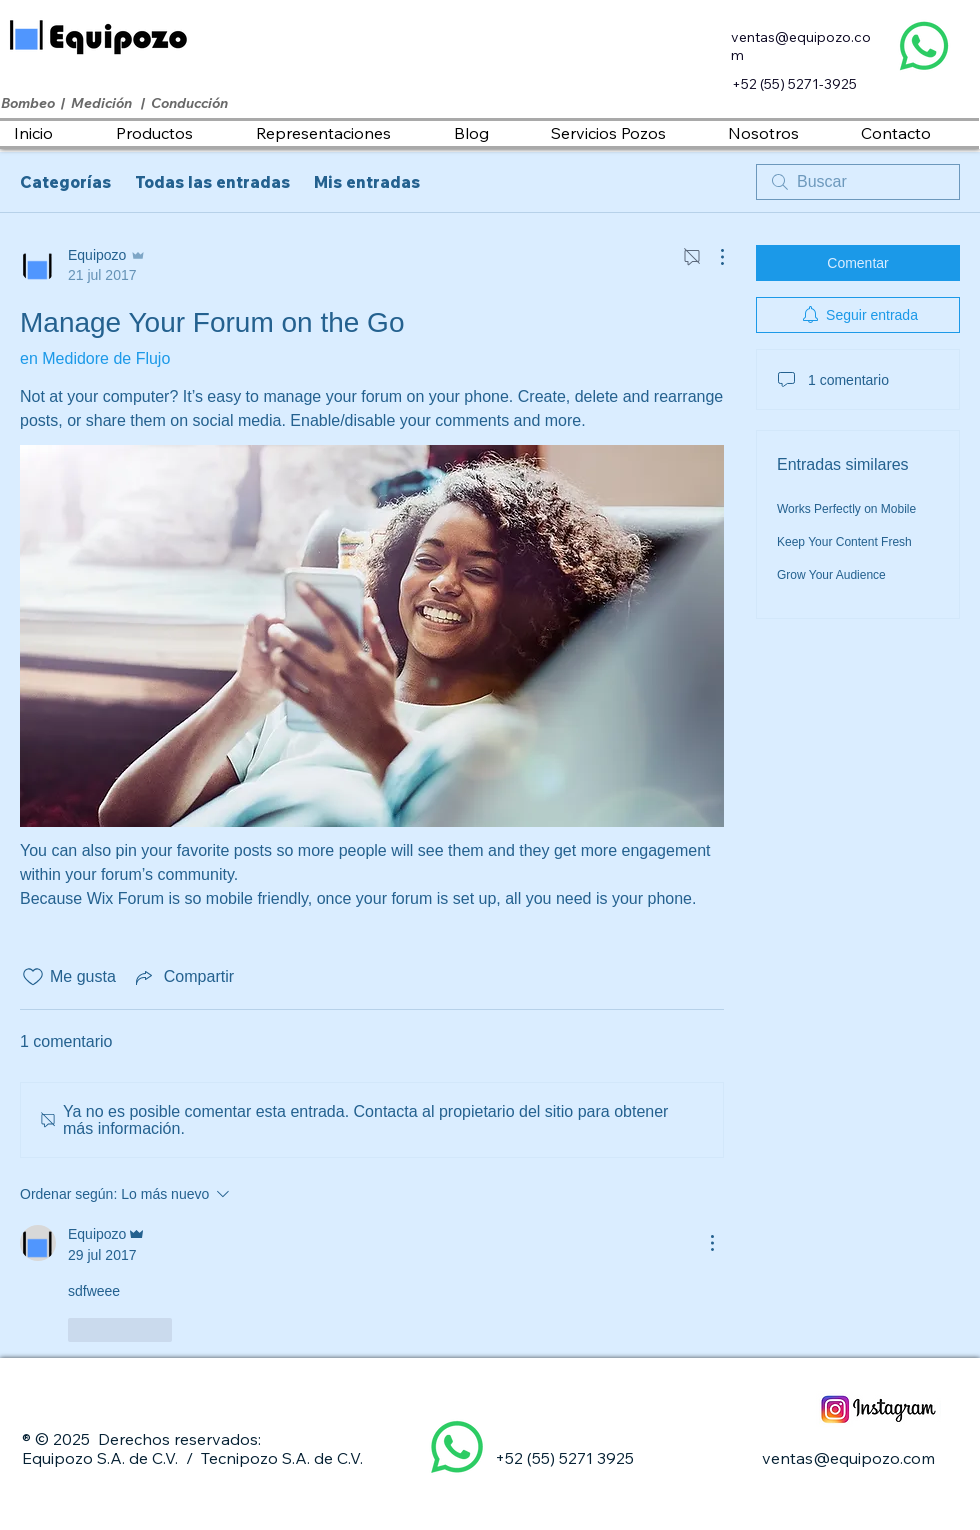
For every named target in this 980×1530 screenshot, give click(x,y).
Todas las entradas (212, 182)
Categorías (65, 182)
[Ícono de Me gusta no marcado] (33, 977)
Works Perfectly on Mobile (846, 509)
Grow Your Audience (831, 575)
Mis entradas (367, 182)
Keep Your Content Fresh (844, 542)
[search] (858, 182)
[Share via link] (183, 977)
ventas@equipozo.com (848, 1458)
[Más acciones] (712, 257)
